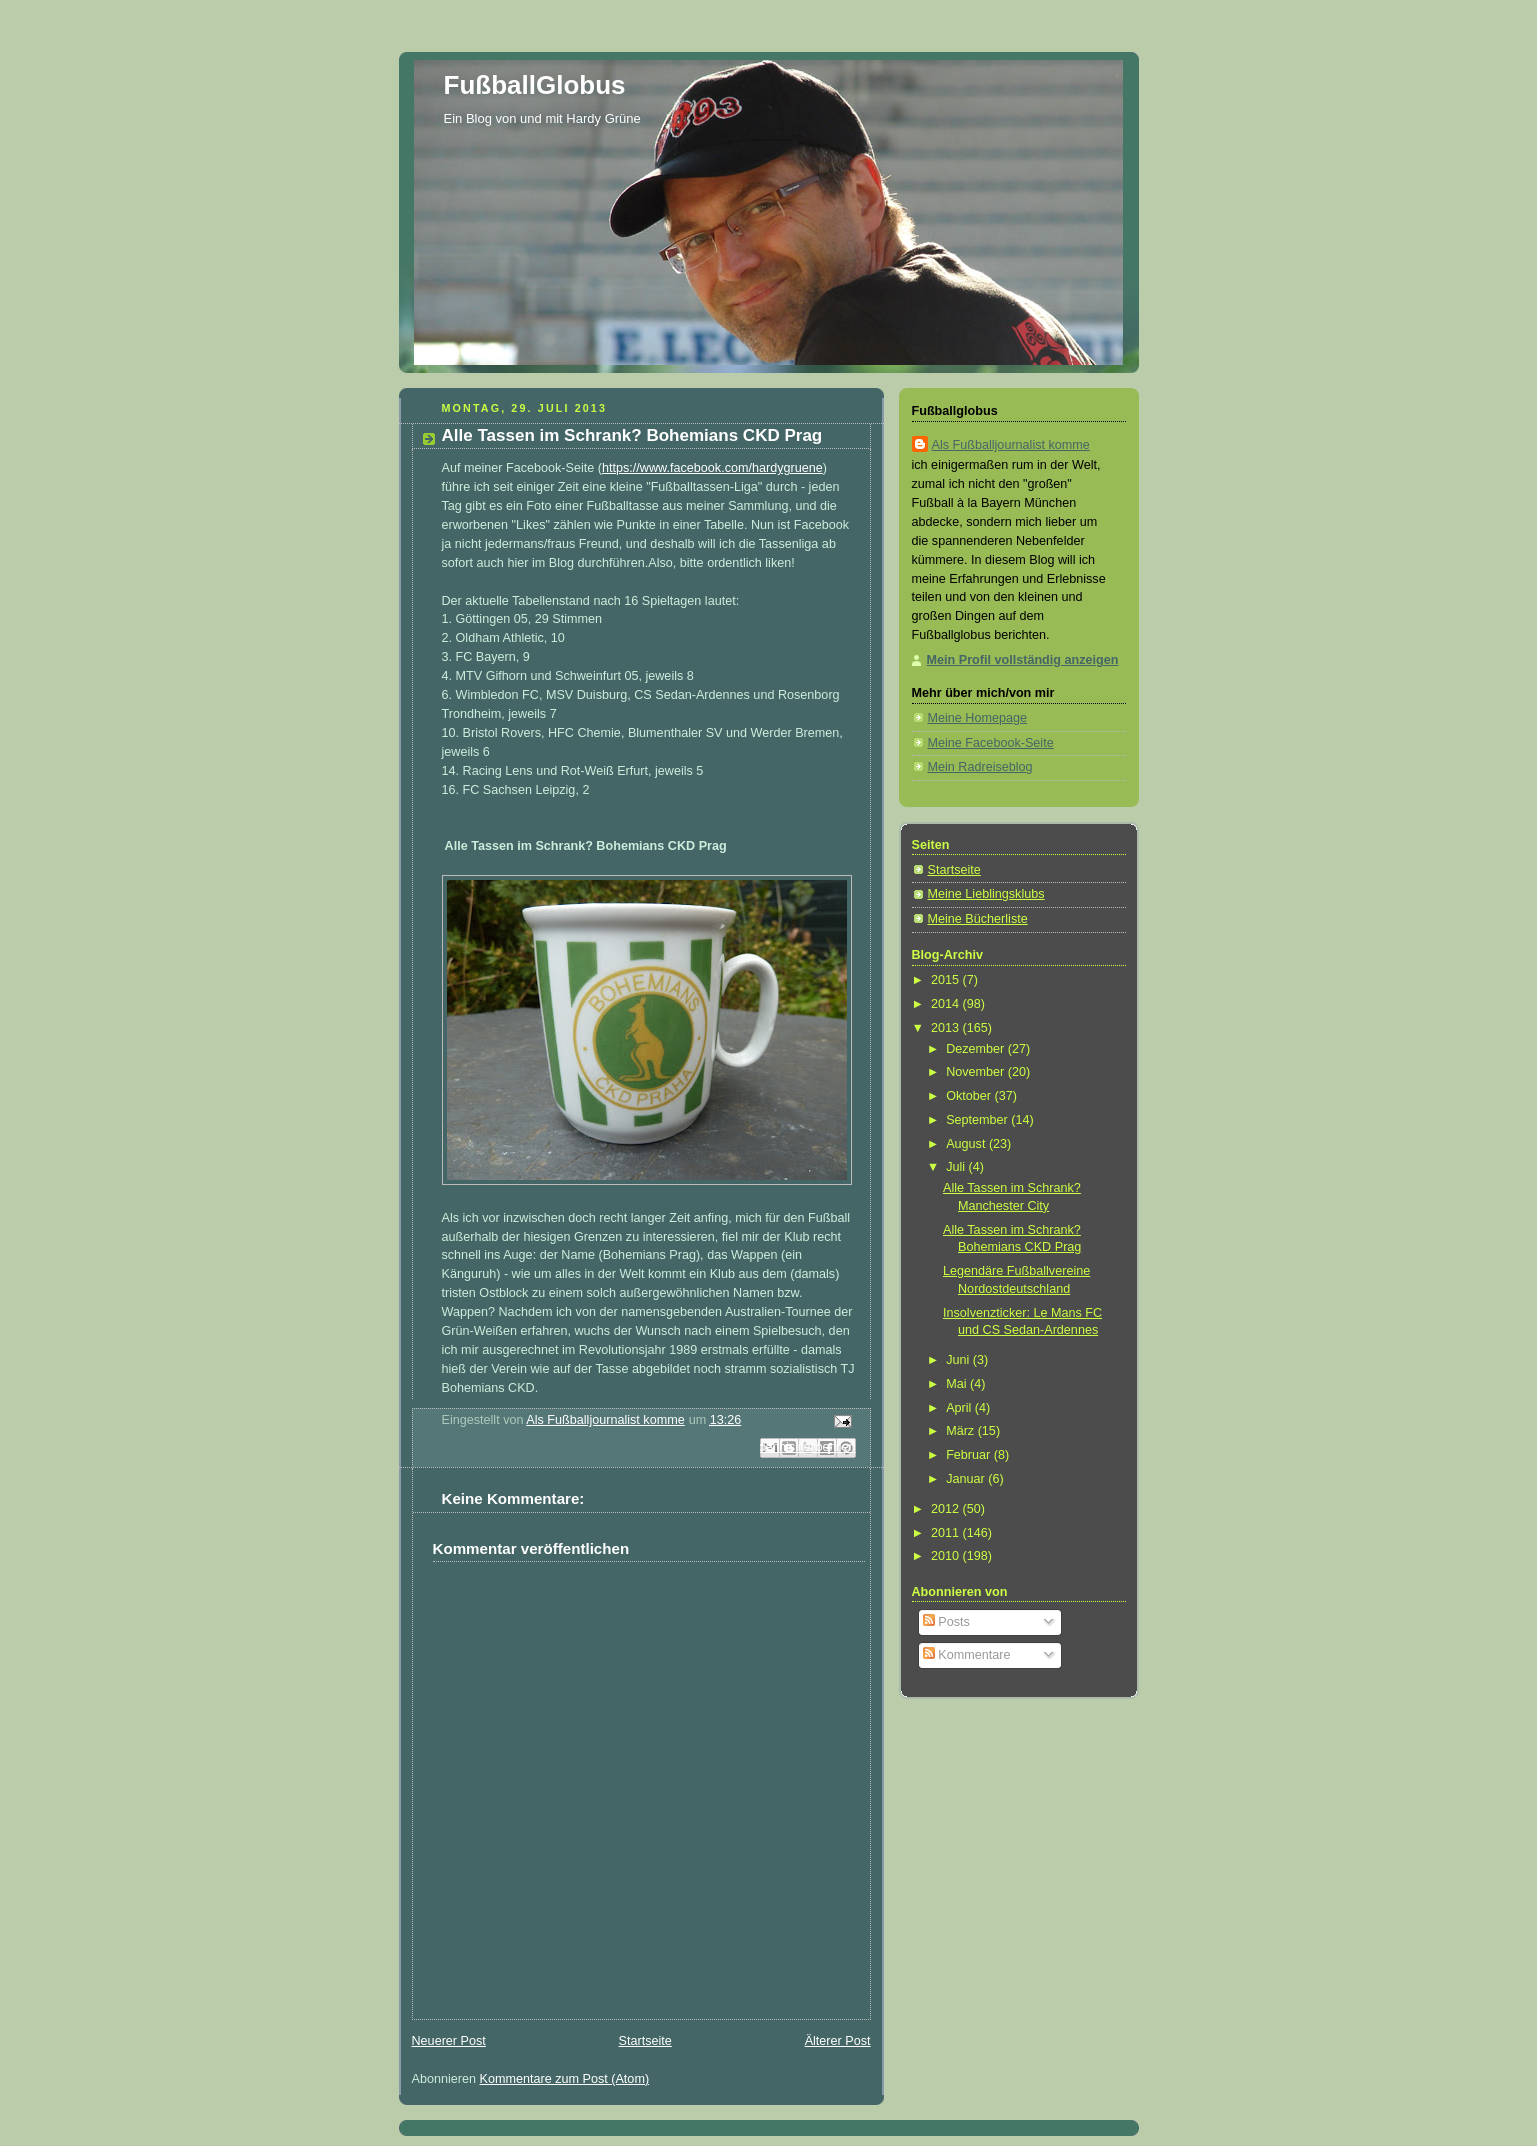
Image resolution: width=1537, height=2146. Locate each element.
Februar (970, 1455)
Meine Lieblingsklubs (986, 894)
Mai (958, 1384)
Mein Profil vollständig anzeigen (1023, 660)
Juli (957, 1167)
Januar (967, 1479)
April (960, 1408)
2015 (947, 980)
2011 (947, 1533)
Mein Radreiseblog (980, 767)
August (967, 1144)
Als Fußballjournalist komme (1011, 445)
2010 (947, 1556)
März (962, 1431)
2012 (947, 1509)
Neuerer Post (449, 2041)
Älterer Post (838, 2041)
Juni (959, 1360)
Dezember (977, 1049)
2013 (947, 1028)
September (978, 1120)
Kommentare (967, 1655)
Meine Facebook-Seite (991, 743)
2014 (947, 1004)
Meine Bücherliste (978, 919)
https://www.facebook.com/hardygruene (712, 468)
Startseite (645, 2041)
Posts (946, 1622)
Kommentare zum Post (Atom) (565, 2079)
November (977, 1072)
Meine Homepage (978, 718)
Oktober (970, 1096)
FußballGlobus (535, 85)
